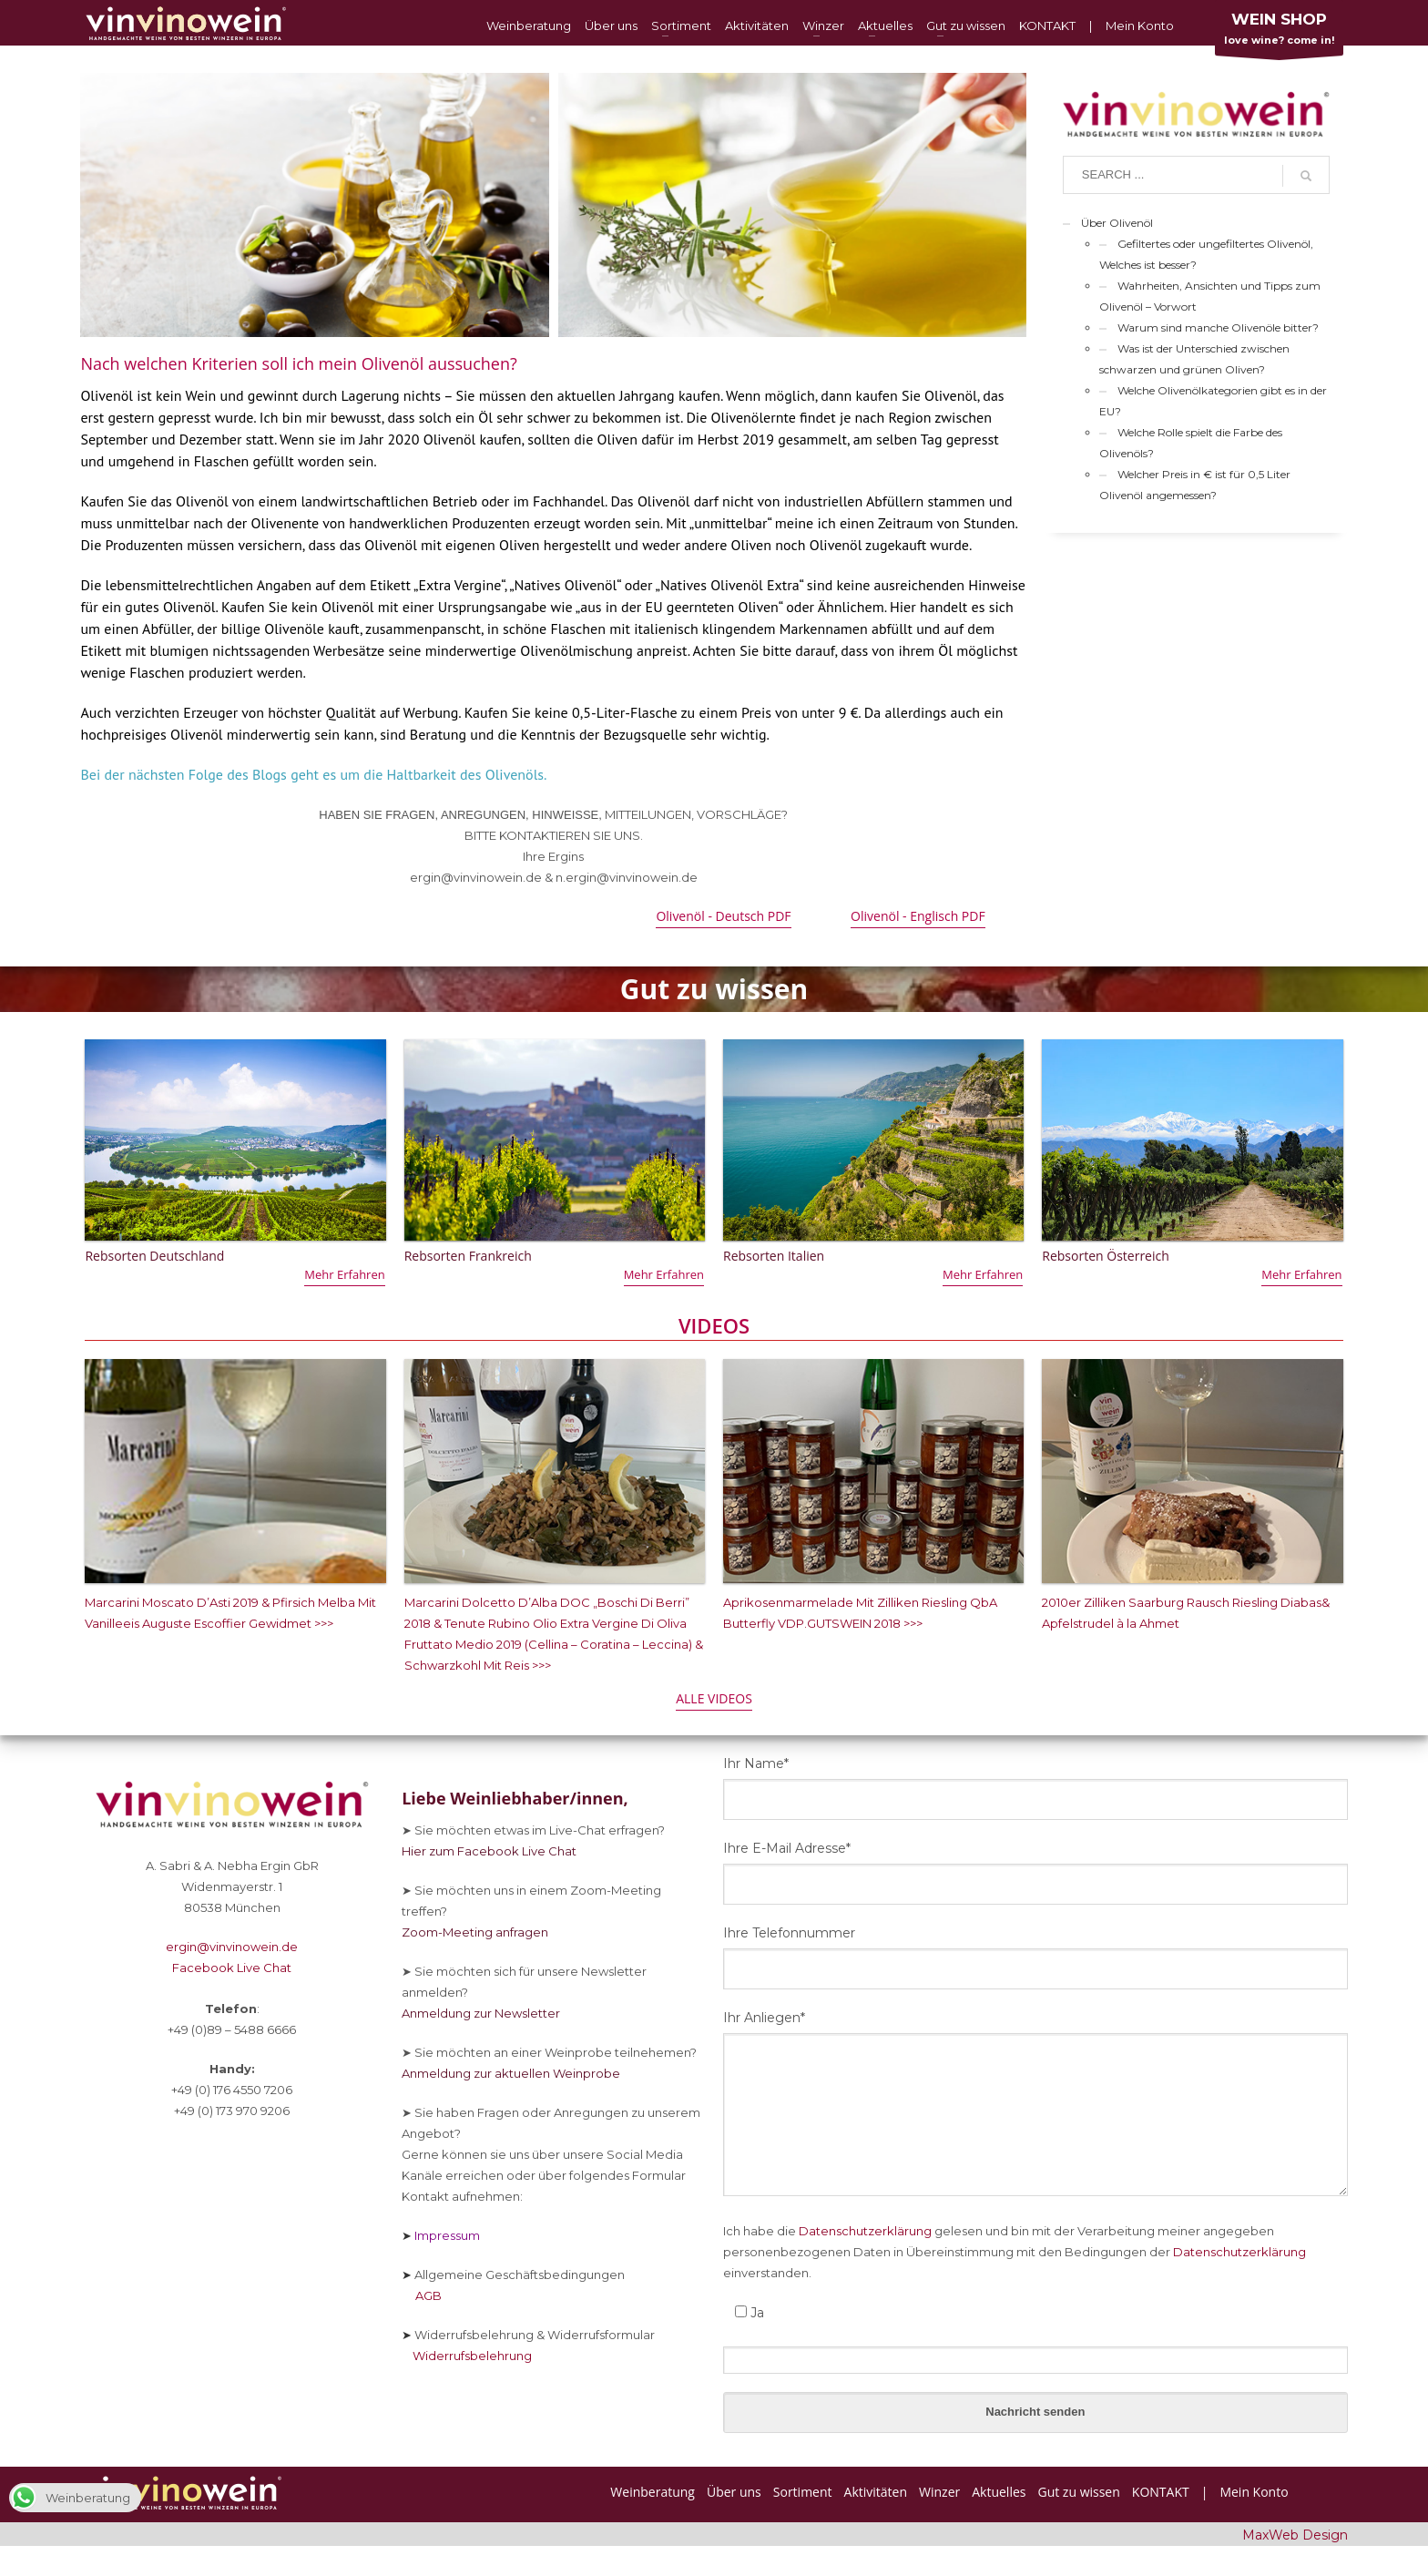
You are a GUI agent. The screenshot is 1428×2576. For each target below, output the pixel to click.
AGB (422, 2295)
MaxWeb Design (1295, 2535)
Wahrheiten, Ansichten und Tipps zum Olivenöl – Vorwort (1210, 296)
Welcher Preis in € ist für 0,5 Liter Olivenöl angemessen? (1194, 484)
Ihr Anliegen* (764, 2017)
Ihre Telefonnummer (789, 1933)
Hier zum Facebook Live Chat (489, 1851)
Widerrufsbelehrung (467, 2355)
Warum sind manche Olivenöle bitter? (1218, 327)
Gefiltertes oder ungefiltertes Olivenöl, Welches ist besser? (1206, 254)
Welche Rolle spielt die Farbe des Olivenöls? (1190, 442)
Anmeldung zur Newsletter (481, 2013)
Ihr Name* (756, 1763)
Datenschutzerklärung (865, 2230)
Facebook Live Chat (231, 1967)
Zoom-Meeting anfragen (475, 1932)
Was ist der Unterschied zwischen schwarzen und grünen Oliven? (1194, 359)
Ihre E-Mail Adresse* (787, 1848)
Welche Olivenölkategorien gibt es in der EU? (1213, 400)
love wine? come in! (1279, 32)
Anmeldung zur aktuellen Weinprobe (511, 2073)
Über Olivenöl (1117, 223)
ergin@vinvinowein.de (232, 1946)
